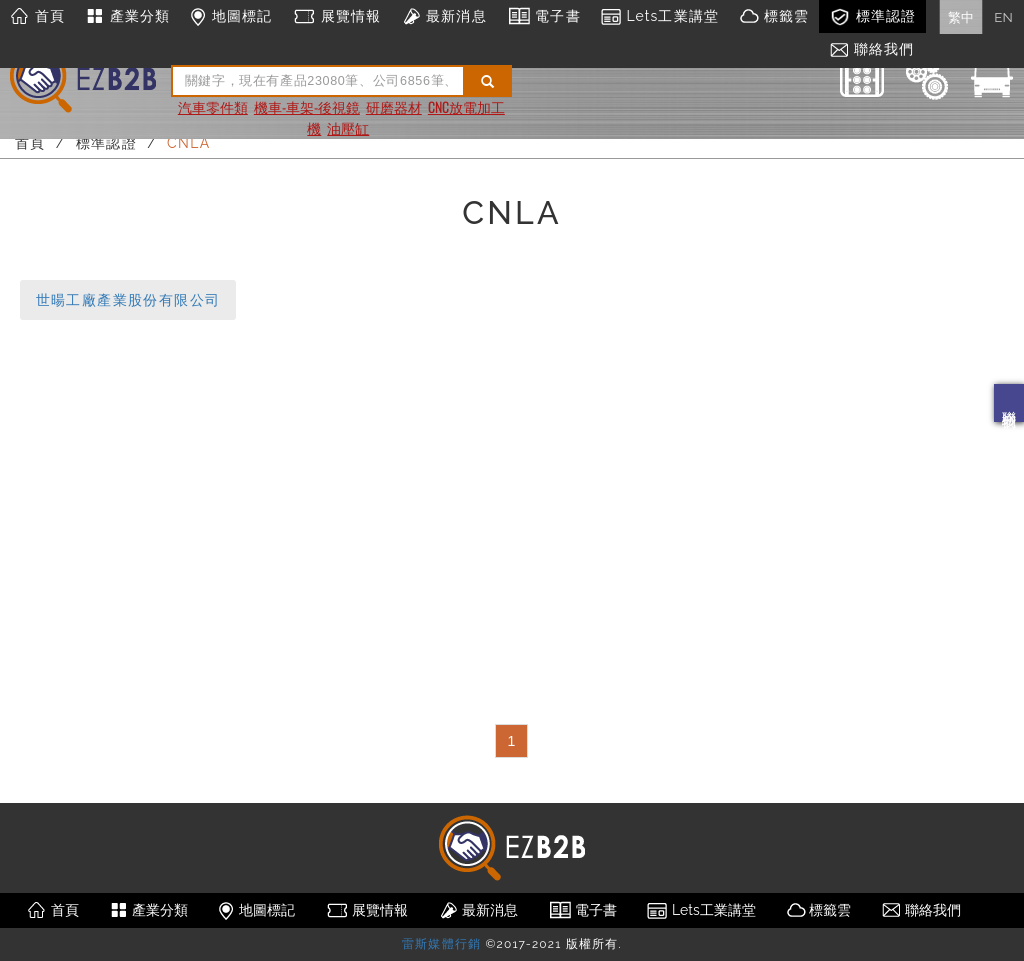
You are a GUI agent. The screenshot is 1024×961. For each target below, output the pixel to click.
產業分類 (127, 17)
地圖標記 (231, 17)
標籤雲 (774, 17)
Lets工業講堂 (660, 17)
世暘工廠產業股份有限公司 (128, 300)
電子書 (544, 17)
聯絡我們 (1009, 403)
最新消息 (443, 17)
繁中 (961, 17)
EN (1003, 17)
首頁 (37, 17)
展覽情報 (336, 17)
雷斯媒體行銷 (441, 944)
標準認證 (872, 17)
